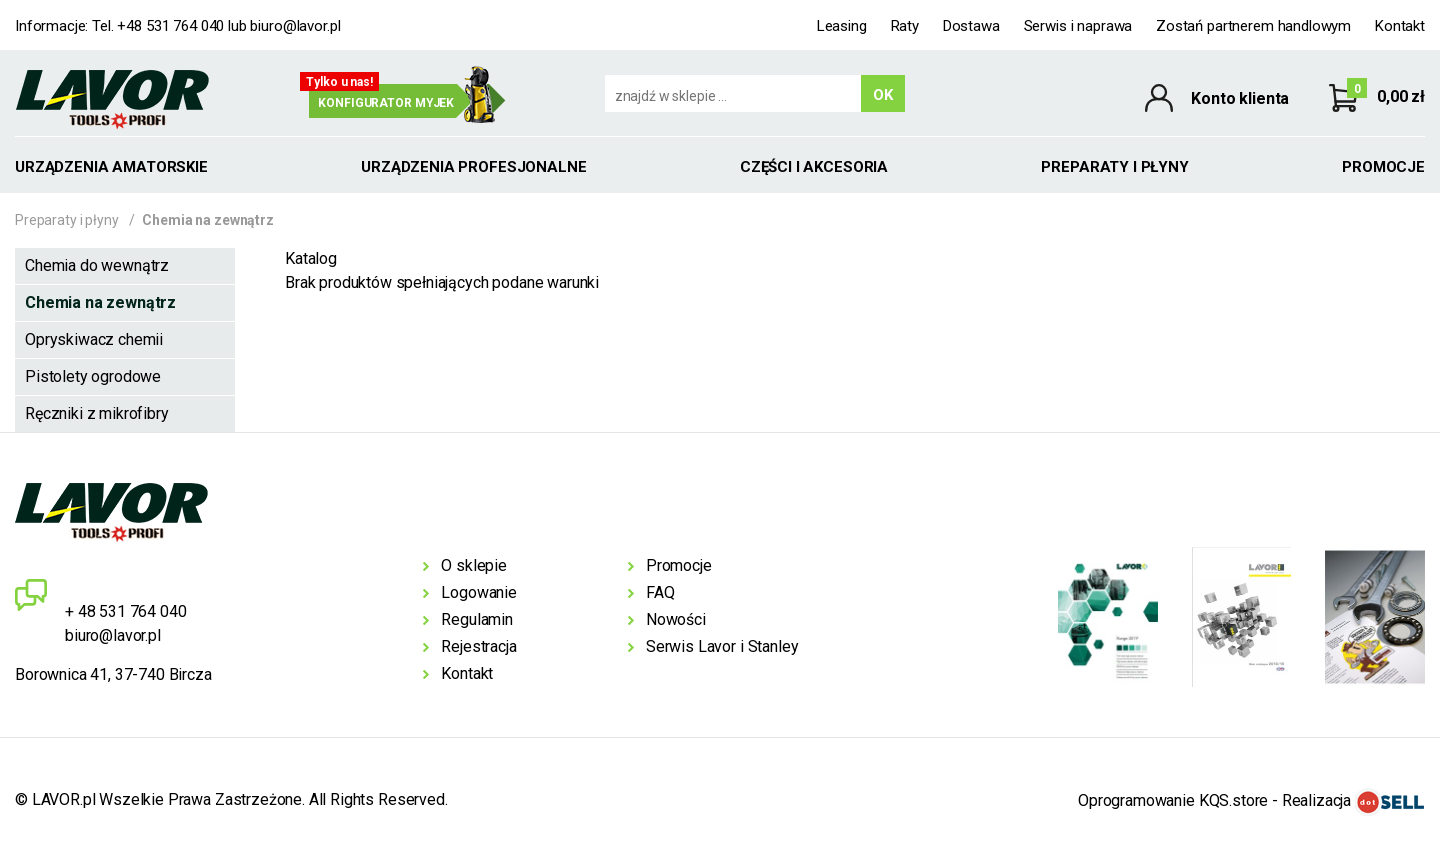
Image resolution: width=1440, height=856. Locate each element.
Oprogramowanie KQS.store (1173, 800)
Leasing (842, 26)
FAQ (660, 592)
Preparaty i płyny (1114, 167)
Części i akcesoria (814, 167)
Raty (905, 26)
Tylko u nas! (339, 82)
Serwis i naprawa (1078, 26)
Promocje (1383, 167)
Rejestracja (478, 646)
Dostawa (971, 26)
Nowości (676, 619)
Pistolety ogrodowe (93, 376)
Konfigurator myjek (386, 103)
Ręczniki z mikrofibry (97, 413)
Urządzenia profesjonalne (473, 167)
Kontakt (1400, 26)
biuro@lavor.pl (295, 26)
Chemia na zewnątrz (100, 302)
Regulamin (477, 619)
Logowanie (479, 592)
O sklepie (474, 565)
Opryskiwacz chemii (94, 339)
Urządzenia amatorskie (111, 167)
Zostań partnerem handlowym (1253, 26)
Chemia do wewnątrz (97, 265)
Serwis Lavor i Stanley (722, 646)
